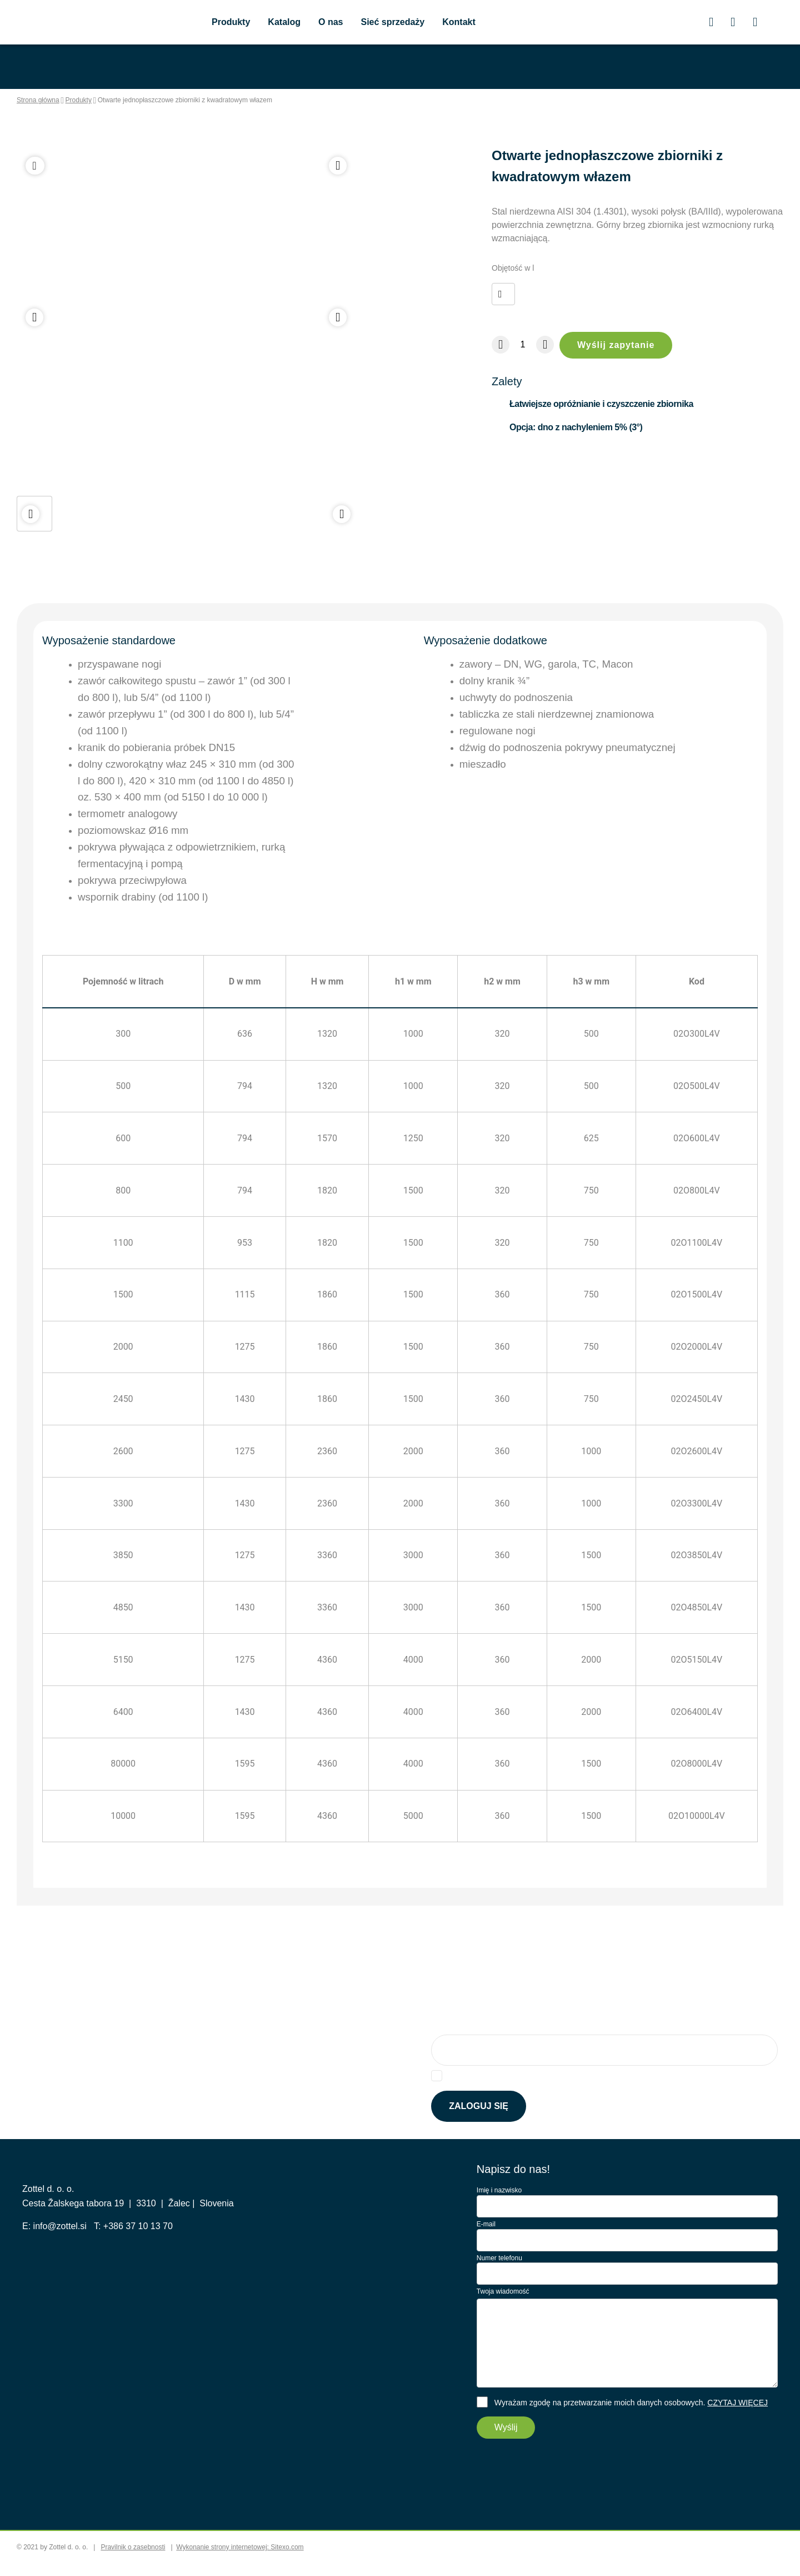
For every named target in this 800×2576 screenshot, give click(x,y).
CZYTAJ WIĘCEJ (745, 2422)
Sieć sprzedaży (395, 24)
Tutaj (757, 2096)
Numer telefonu (501, 2278)
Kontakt (462, 24)
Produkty (232, 24)
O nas (333, 24)
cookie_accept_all (190, 2556)
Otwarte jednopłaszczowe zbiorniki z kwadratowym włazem (210, 101)
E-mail (486, 2244)
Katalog (286, 24)
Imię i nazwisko (501, 2210)
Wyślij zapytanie (616, 347)
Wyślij (507, 2448)
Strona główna (40, 101)
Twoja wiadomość (505, 2312)
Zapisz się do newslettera (486, 2046)
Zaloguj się (476, 2126)
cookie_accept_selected (598, 2532)
